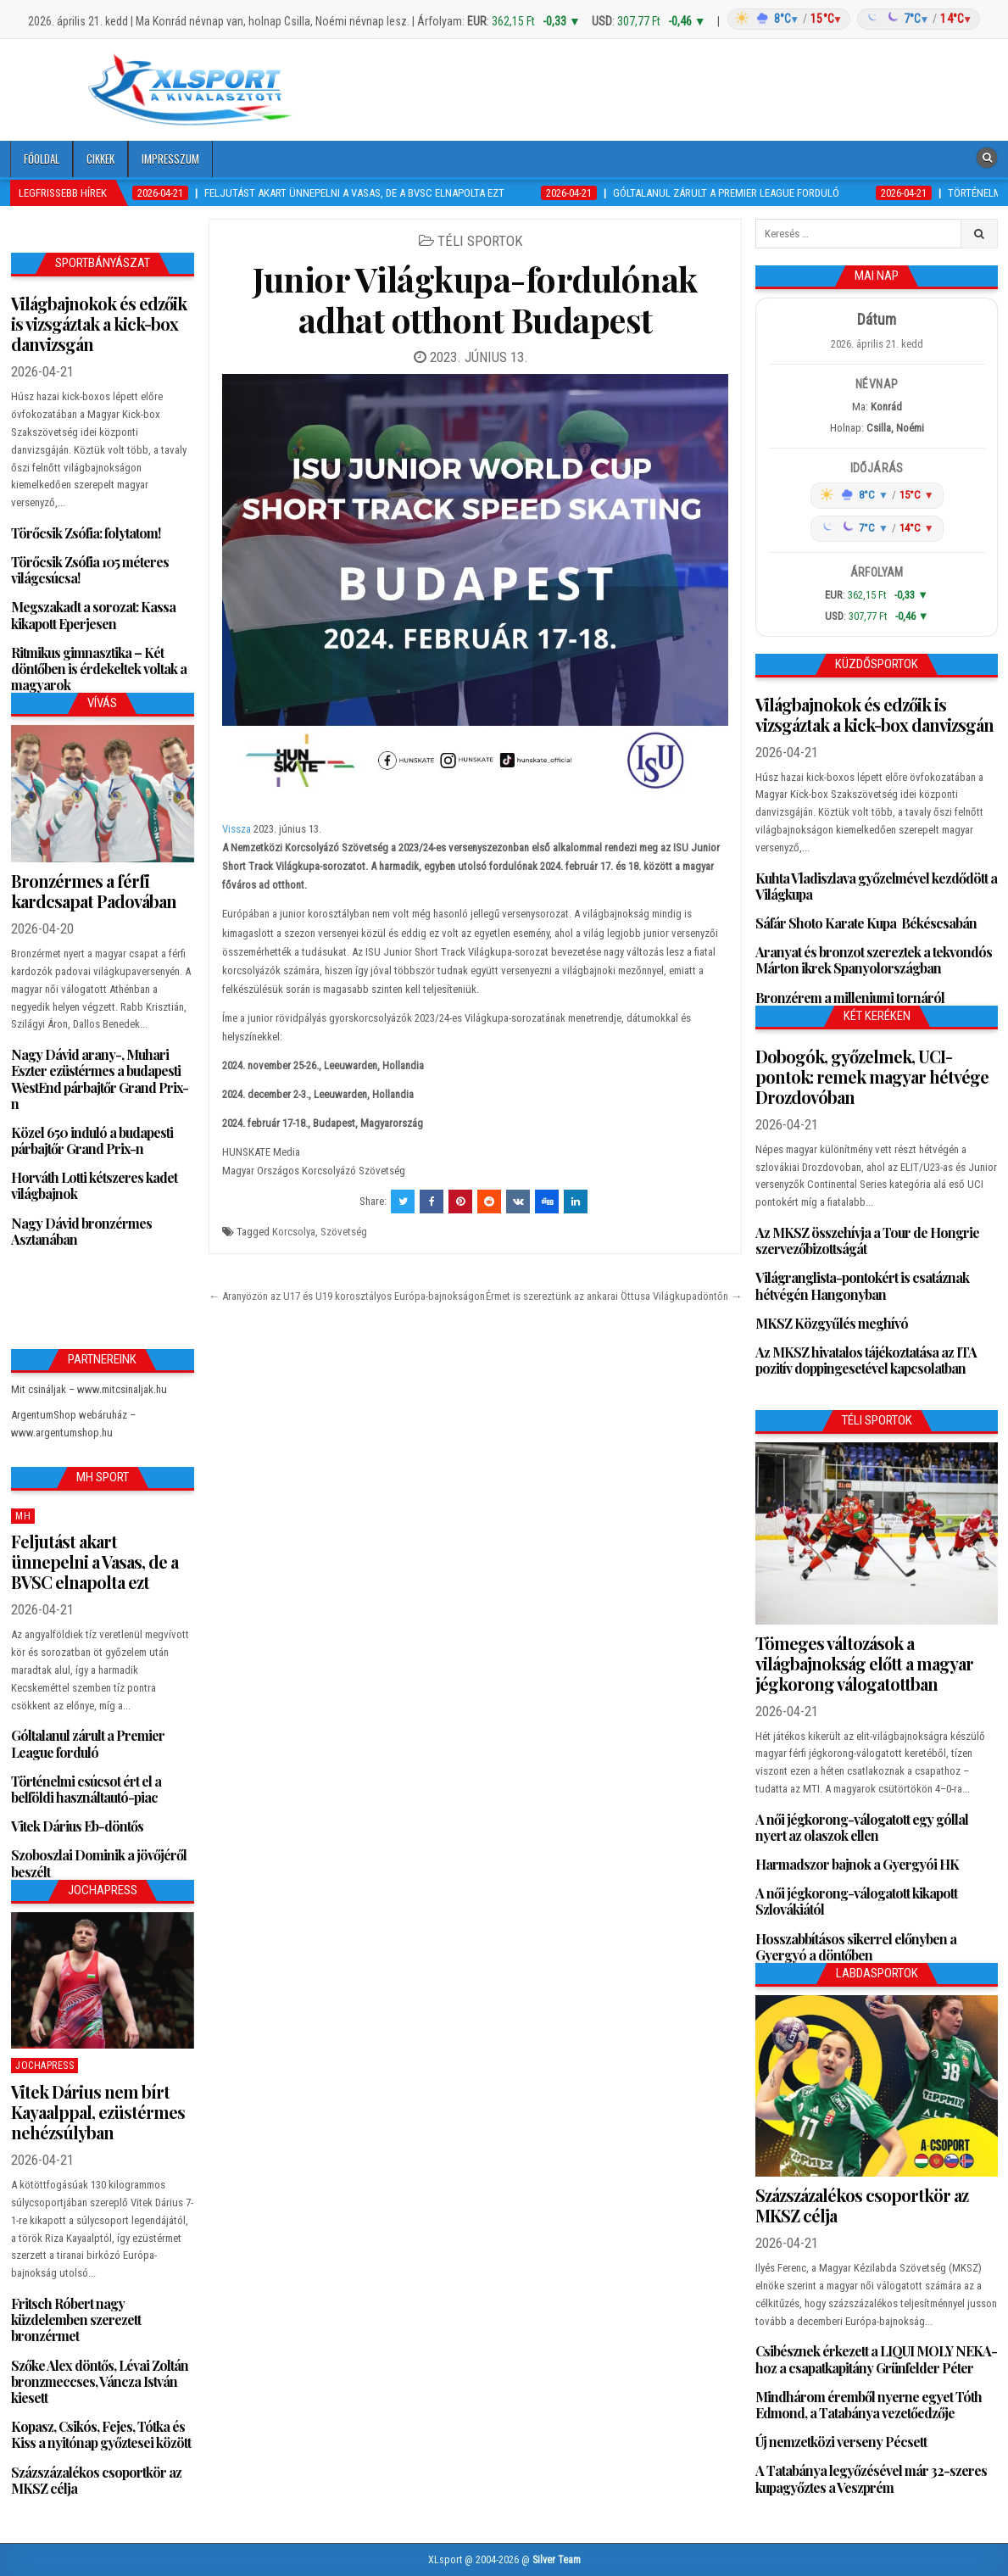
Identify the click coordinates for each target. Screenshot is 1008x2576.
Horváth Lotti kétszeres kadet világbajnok (94, 1185)
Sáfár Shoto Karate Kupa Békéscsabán (866, 923)
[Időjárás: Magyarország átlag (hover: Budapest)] (851, 19)
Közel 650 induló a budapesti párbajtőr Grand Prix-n (92, 1140)
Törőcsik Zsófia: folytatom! (85, 533)
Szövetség (343, 1231)
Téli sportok (480, 240)
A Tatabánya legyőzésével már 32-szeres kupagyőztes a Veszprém (871, 2478)
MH (23, 1516)
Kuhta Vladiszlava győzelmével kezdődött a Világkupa (876, 886)
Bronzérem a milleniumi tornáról (849, 997)
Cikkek (100, 158)
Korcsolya (293, 1231)
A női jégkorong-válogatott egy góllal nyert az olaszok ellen (861, 1827)
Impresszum (170, 158)
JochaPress (44, 2065)
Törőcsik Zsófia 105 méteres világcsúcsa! (90, 570)
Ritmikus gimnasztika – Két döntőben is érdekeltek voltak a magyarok (99, 669)
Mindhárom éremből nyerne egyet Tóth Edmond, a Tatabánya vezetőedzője (868, 2405)
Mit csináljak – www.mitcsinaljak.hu (89, 1389)
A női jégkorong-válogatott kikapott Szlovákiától (856, 1901)
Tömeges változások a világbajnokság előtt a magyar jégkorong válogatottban (864, 1663)
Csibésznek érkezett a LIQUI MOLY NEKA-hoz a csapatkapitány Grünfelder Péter (876, 2359)
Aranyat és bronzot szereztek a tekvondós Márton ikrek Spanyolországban (873, 960)
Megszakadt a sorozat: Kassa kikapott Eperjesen (93, 615)
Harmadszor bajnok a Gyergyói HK (857, 1864)
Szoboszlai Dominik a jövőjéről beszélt (99, 1863)
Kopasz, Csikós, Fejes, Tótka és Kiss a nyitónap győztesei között (101, 2434)
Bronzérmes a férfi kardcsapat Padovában (93, 890)
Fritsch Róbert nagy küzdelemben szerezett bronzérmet (76, 2319)
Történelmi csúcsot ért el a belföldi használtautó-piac (86, 1789)
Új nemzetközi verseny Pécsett (841, 2442)
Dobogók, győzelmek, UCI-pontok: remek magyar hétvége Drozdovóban (872, 1076)
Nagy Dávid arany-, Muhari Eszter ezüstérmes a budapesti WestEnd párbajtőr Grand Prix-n (99, 1078)
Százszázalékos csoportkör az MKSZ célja (96, 2480)
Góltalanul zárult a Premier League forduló (87, 1743)
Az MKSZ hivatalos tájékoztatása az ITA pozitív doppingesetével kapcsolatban (866, 1360)
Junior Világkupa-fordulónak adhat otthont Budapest (475, 299)
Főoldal (41, 158)
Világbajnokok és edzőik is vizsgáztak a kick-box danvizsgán (99, 323)
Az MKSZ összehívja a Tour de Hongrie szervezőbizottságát (867, 1240)
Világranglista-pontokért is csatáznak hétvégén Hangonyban (862, 1285)
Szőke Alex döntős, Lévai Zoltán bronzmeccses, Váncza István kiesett (99, 2381)
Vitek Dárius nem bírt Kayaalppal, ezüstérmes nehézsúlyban (98, 2112)
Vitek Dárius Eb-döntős (77, 1826)
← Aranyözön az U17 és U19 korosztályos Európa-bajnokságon (347, 1296)
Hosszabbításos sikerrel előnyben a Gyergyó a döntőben (855, 1947)
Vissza (236, 828)
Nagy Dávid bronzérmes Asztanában (81, 1231)
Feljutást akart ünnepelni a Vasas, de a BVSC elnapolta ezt (94, 1561)
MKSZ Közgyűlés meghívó (831, 1323)
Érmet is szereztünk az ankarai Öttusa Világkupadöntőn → (614, 1296)
